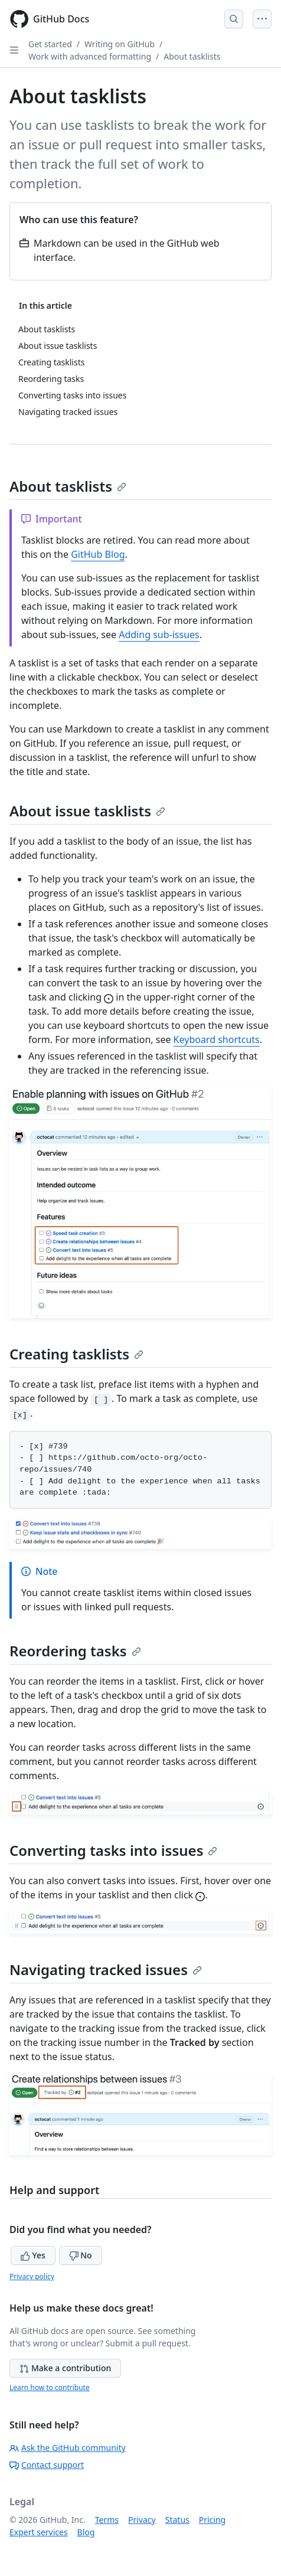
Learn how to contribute (49, 2387)
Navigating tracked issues (105, 1969)
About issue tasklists (87, 810)
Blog (86, 2532)
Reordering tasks (75, 1650)
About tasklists (192, 56)
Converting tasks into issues (113, 1850)
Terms (107, 2519)
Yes (33, 2255)
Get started (50, 44)
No (80, 2255)
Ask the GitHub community (67, 2447)
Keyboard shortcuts (217, 1039)
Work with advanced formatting (89, 56)
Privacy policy (31, 2276)
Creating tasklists (76, 1354)
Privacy (142, 2519)
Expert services (38, 2532)
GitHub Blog (98, 554)
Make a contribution (65, 2368)
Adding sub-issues (159, 634)
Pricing (212, 2519)
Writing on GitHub (119, 44)
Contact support (46, 2464)
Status (177, 2519)
